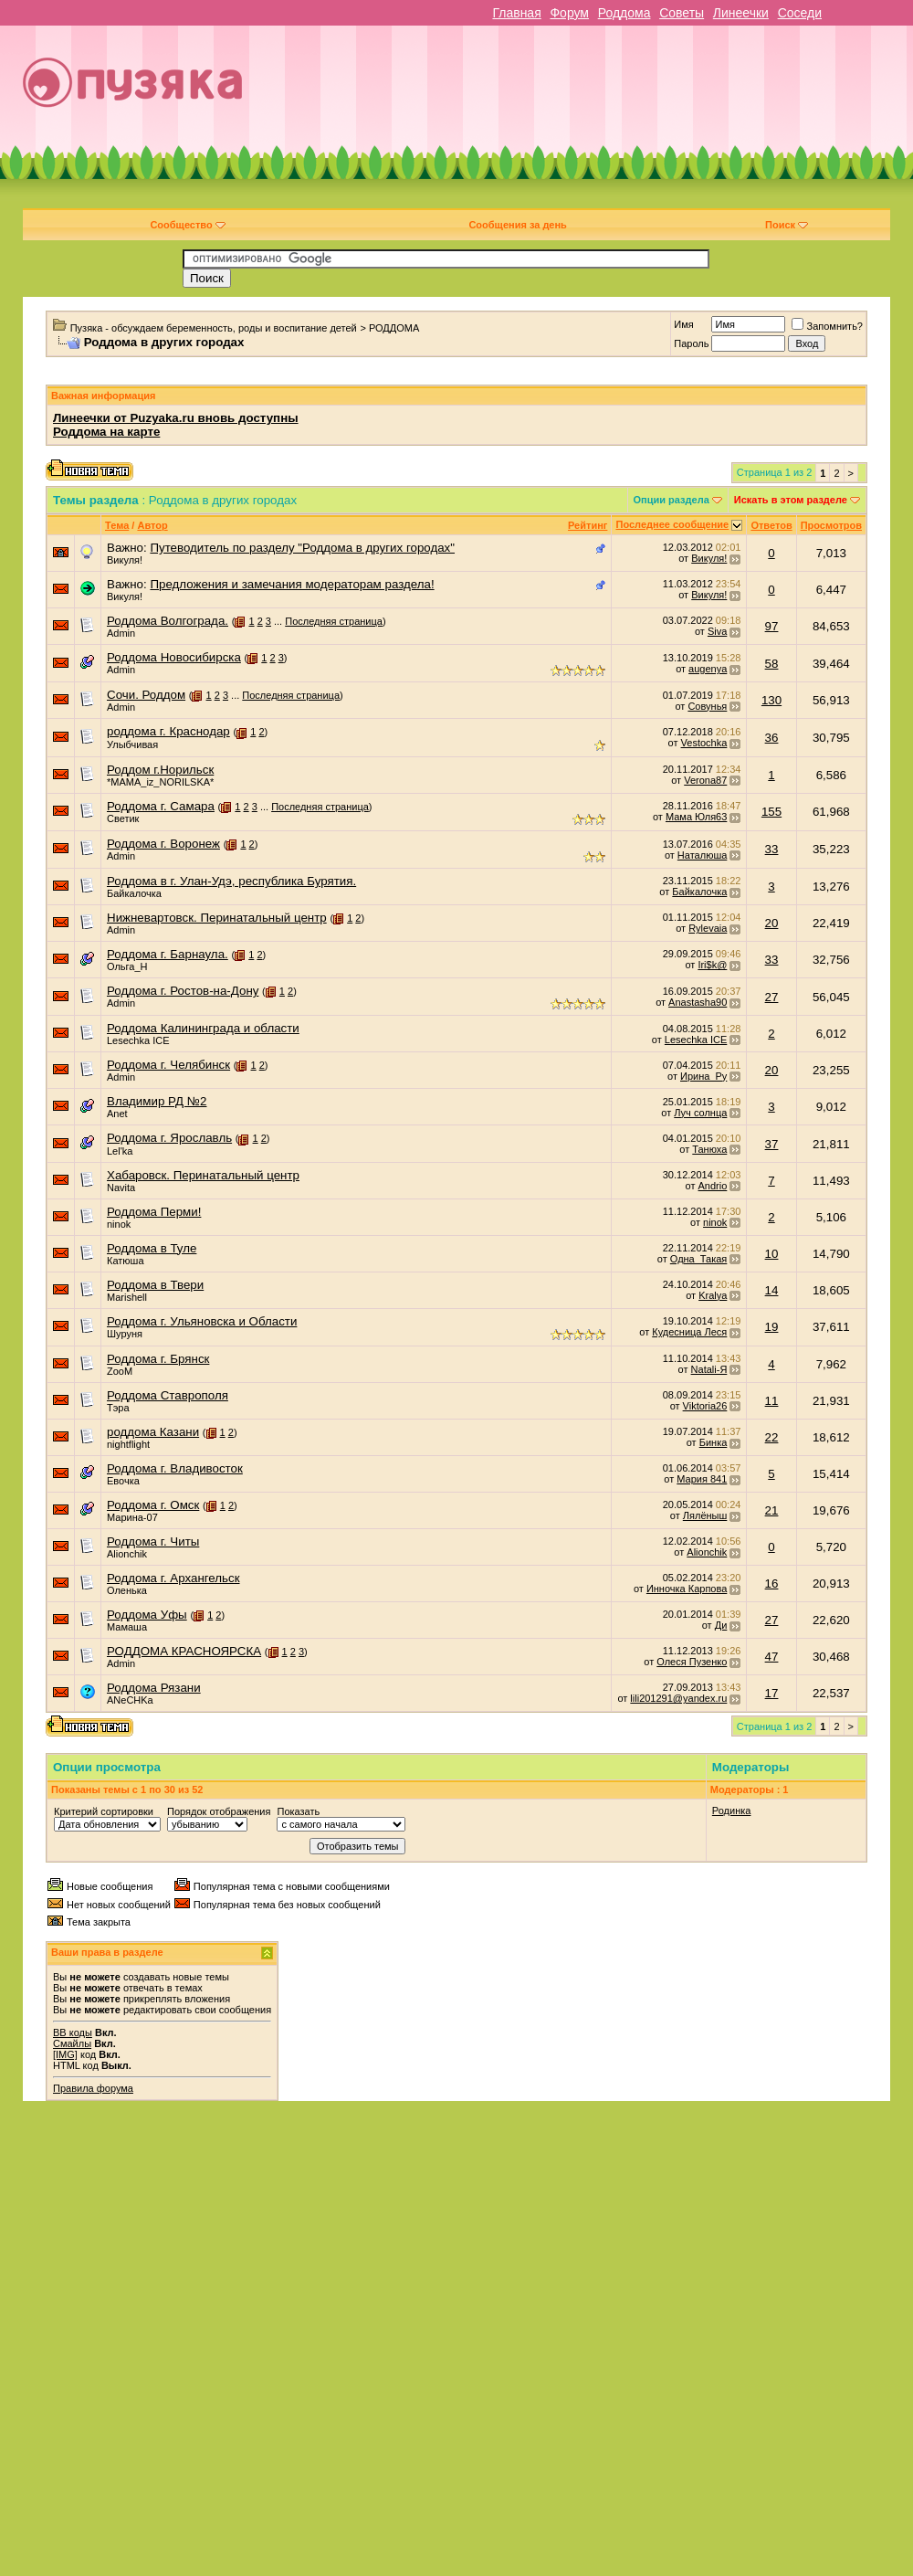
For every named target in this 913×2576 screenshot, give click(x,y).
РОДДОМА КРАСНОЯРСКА (184, 1651)
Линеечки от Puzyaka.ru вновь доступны (176, 418)
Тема (117, 525)
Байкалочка (134, 893)
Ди (721, 1625)
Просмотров (831, 525)
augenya (707, 668)
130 (771, 700)
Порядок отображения (218, 1811)
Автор (152, 525)
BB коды (72, 2032)
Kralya (712, 1295)
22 (772, 1437)
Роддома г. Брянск (158, 1359)
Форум (569, 12)
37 (772, 1144)
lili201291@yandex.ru (678, 1698)
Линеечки (741, 12)
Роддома (624, 12)
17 (772, 1693)
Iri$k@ (712, 964)
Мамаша (127, 1626)
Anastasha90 (697, 1002)
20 (772, 923)
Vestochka (704, 742)
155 (771, 811)
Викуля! (124, 559)
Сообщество (187, 224)
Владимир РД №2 (156, 1101)
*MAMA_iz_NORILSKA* (160, 781)
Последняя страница (334, 621)
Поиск (786, 224)
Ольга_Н (127, 966)
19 (772, 1327)
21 (772, 1510)
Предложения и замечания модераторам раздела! (292, 584)
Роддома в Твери (155, 1285)
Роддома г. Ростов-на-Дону (182, 991)
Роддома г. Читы (153, 1541)
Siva (717, 631)
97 (772, 626)
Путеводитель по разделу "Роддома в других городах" (302, 547)
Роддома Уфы (147, 1614)
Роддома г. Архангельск (173, 1578)
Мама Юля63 (696, 816)
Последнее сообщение (672, 524)
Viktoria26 (705, 1405)
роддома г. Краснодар (168, 731)
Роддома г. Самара (161, 806)
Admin (121, 633)
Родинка (731, 1810)
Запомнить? (827, 326)
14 (772, 1290)
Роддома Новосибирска (174, 657)
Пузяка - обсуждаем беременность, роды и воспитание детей (213, 327)
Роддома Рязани (154, 1687)
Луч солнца (700, 1112)
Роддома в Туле (151, 1248)
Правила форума (93, 2088)
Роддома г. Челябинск (168, 1065)
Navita (121, 1187)
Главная (516, 12)
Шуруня (124, 1333)
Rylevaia (707, 928)
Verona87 (705, 780)
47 (772, 1656)
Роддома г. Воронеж (163, 843)
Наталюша (702, 855)
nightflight (128, 1444)
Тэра (118, 1407)
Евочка (123, 1480)
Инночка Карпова (686, 1588)
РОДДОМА (394, 327)
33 (772, 849)
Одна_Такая (699, 1258)
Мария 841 (702, 1478)
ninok (119, 1224)
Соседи (800, 12)
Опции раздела (671, 499)
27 (772, 997)
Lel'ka (119, 1150)
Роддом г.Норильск (160, 769)
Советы (681, 12)
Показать (298, 1811)
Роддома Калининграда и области (203, 1028)
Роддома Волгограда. (167, 621)
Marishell (127, 1297)
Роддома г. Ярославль (169, 1138)
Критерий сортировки (103, 1811)
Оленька (127, 1590)
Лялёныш (705, 1515)
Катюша (125, 1260)
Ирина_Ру (703, 1076)
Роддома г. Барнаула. (167, 954)
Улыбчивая (132, 744)
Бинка (713, 1442)
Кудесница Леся (689, 1331)
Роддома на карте (106, 431)
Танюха (709, 1149)
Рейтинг (587, 525)
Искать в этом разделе (790, 499)
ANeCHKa (130, 1699)
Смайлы (72, 2043)
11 (772, 1401)
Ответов (771, 525)
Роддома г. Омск (153, 1505)
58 (772, 663)
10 (772, 1254)
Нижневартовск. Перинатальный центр (217, 917)
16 (772, 1583)
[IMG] (65, 2054)
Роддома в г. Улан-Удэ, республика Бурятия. (231, 881)
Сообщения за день (517, 224)
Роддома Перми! (154, 1212)
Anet (117, 1113)
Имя (683, 324)
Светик (123, 818)
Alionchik (127, 1553)
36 (772, 737)
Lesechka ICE (138, 1040)
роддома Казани (153, 1432)
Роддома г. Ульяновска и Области (202, 1321)
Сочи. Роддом (146, 695)
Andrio (713, 1185)
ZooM (119, 1371)
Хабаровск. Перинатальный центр (203, 1175)
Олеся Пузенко (691, 1661)
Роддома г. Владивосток (175, 1468)
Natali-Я (709, 1369)
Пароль (691, 343)
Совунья (707, 706)
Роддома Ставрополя (167, 1395)
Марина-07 (132, 1517)
